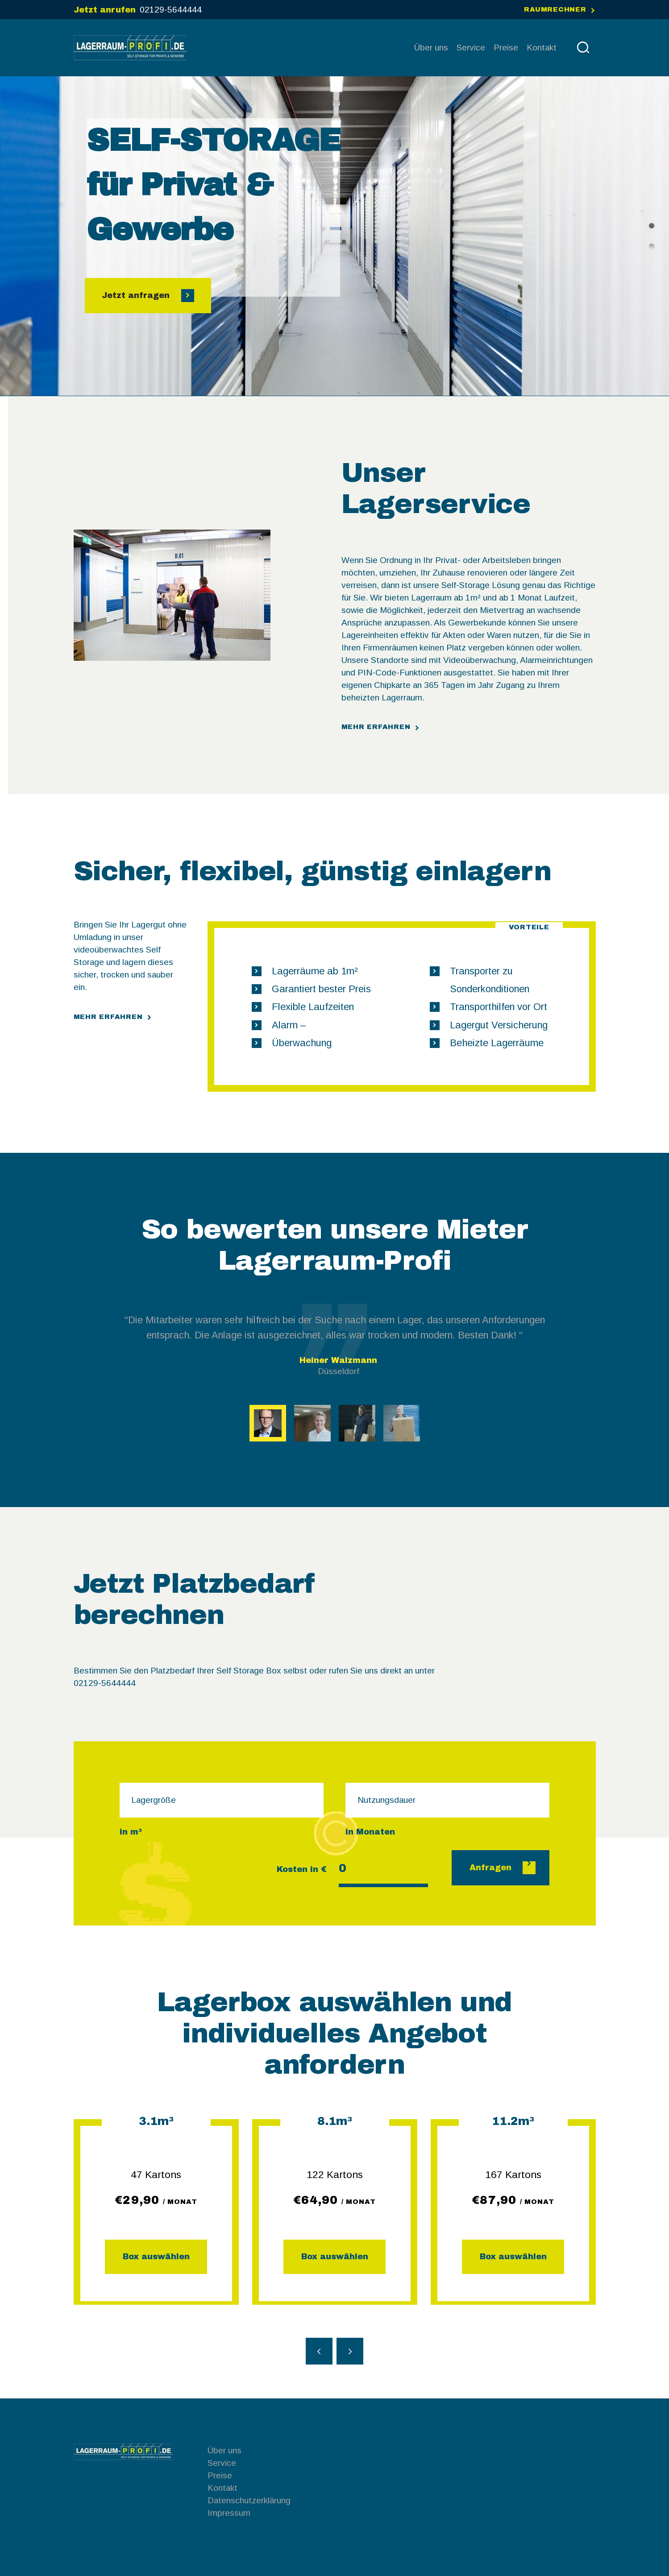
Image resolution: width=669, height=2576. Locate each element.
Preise (220, 2475)
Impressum (229, 2513)
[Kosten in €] (383, 1869)
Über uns (224, 2450)
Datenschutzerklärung (249, 2500)
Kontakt (222, 2488)
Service (222, 2463)
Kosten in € (302, 1869)
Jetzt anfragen (137, 295)
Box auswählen (156, 2256)
